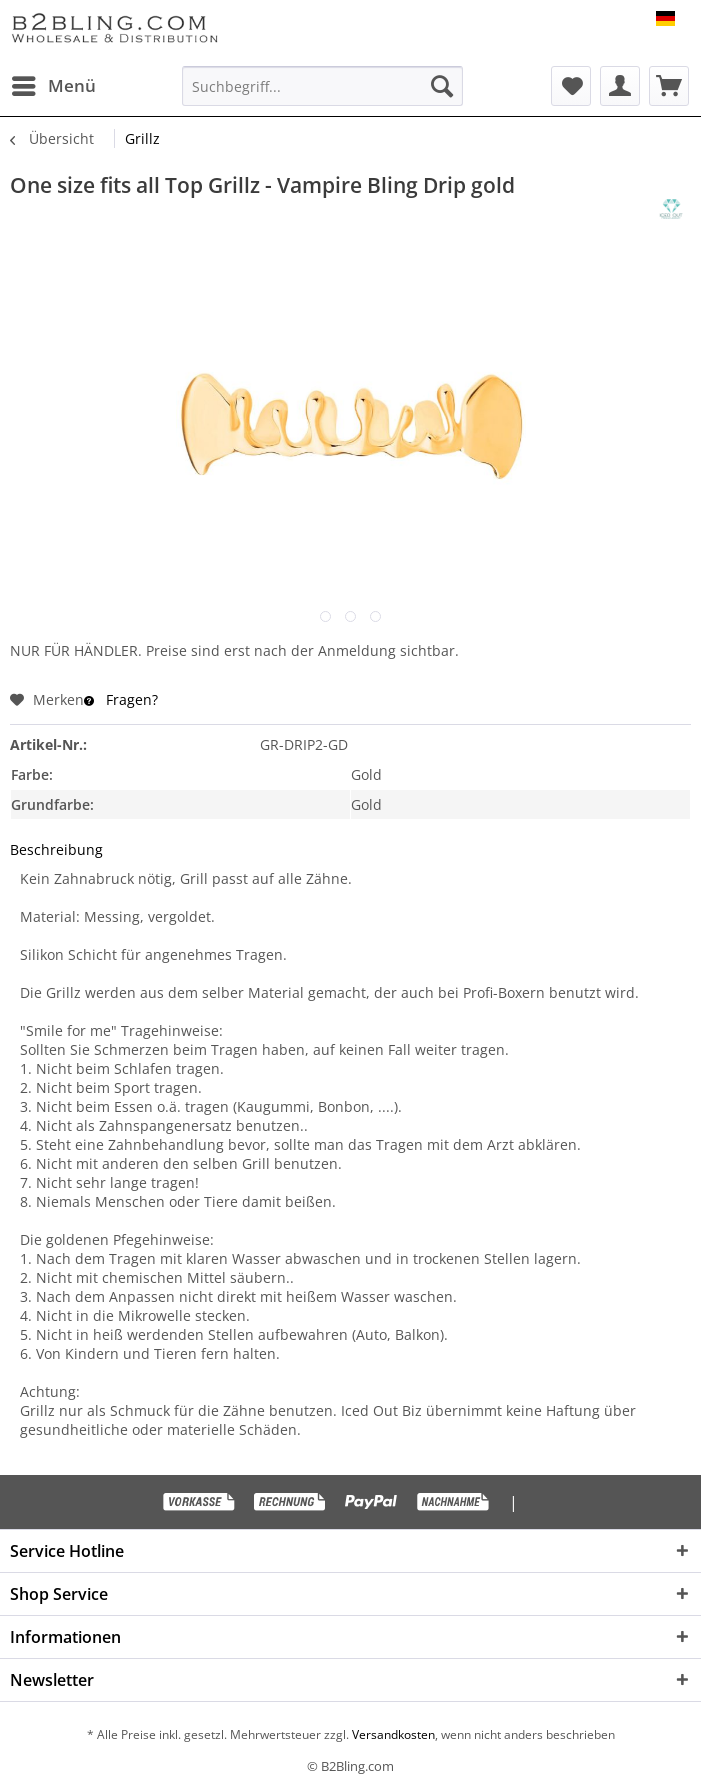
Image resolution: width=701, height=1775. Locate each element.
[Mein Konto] (620, 86)
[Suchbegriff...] (322, 86)
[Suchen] (442, 86)
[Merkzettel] (571, 86)
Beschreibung (56, 849)
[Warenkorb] (669, 86)
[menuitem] (53, 86)
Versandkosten (392, 1734)
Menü (54, 83)
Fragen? (121, 699)
